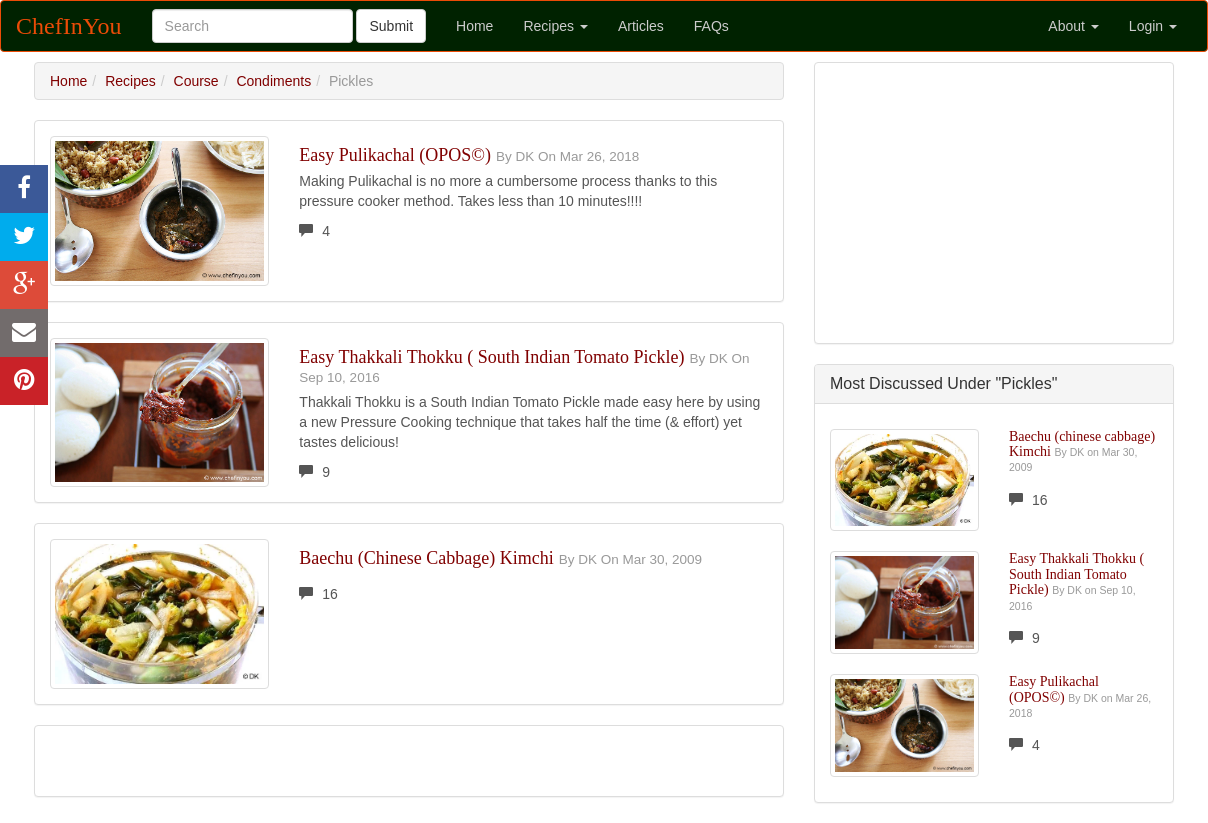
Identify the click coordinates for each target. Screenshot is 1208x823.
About (1073, 26)
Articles (641, 26)
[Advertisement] (994, 203)
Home (474, 26)
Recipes (555, 26)
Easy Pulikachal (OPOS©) (395, 155)
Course (196, 81)
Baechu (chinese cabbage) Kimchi (426, 558)
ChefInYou (69, 26)
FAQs (711, 26)
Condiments (273, 81)
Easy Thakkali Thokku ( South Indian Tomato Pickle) (491, 357)
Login (1153, 26)
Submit (391, 26)
